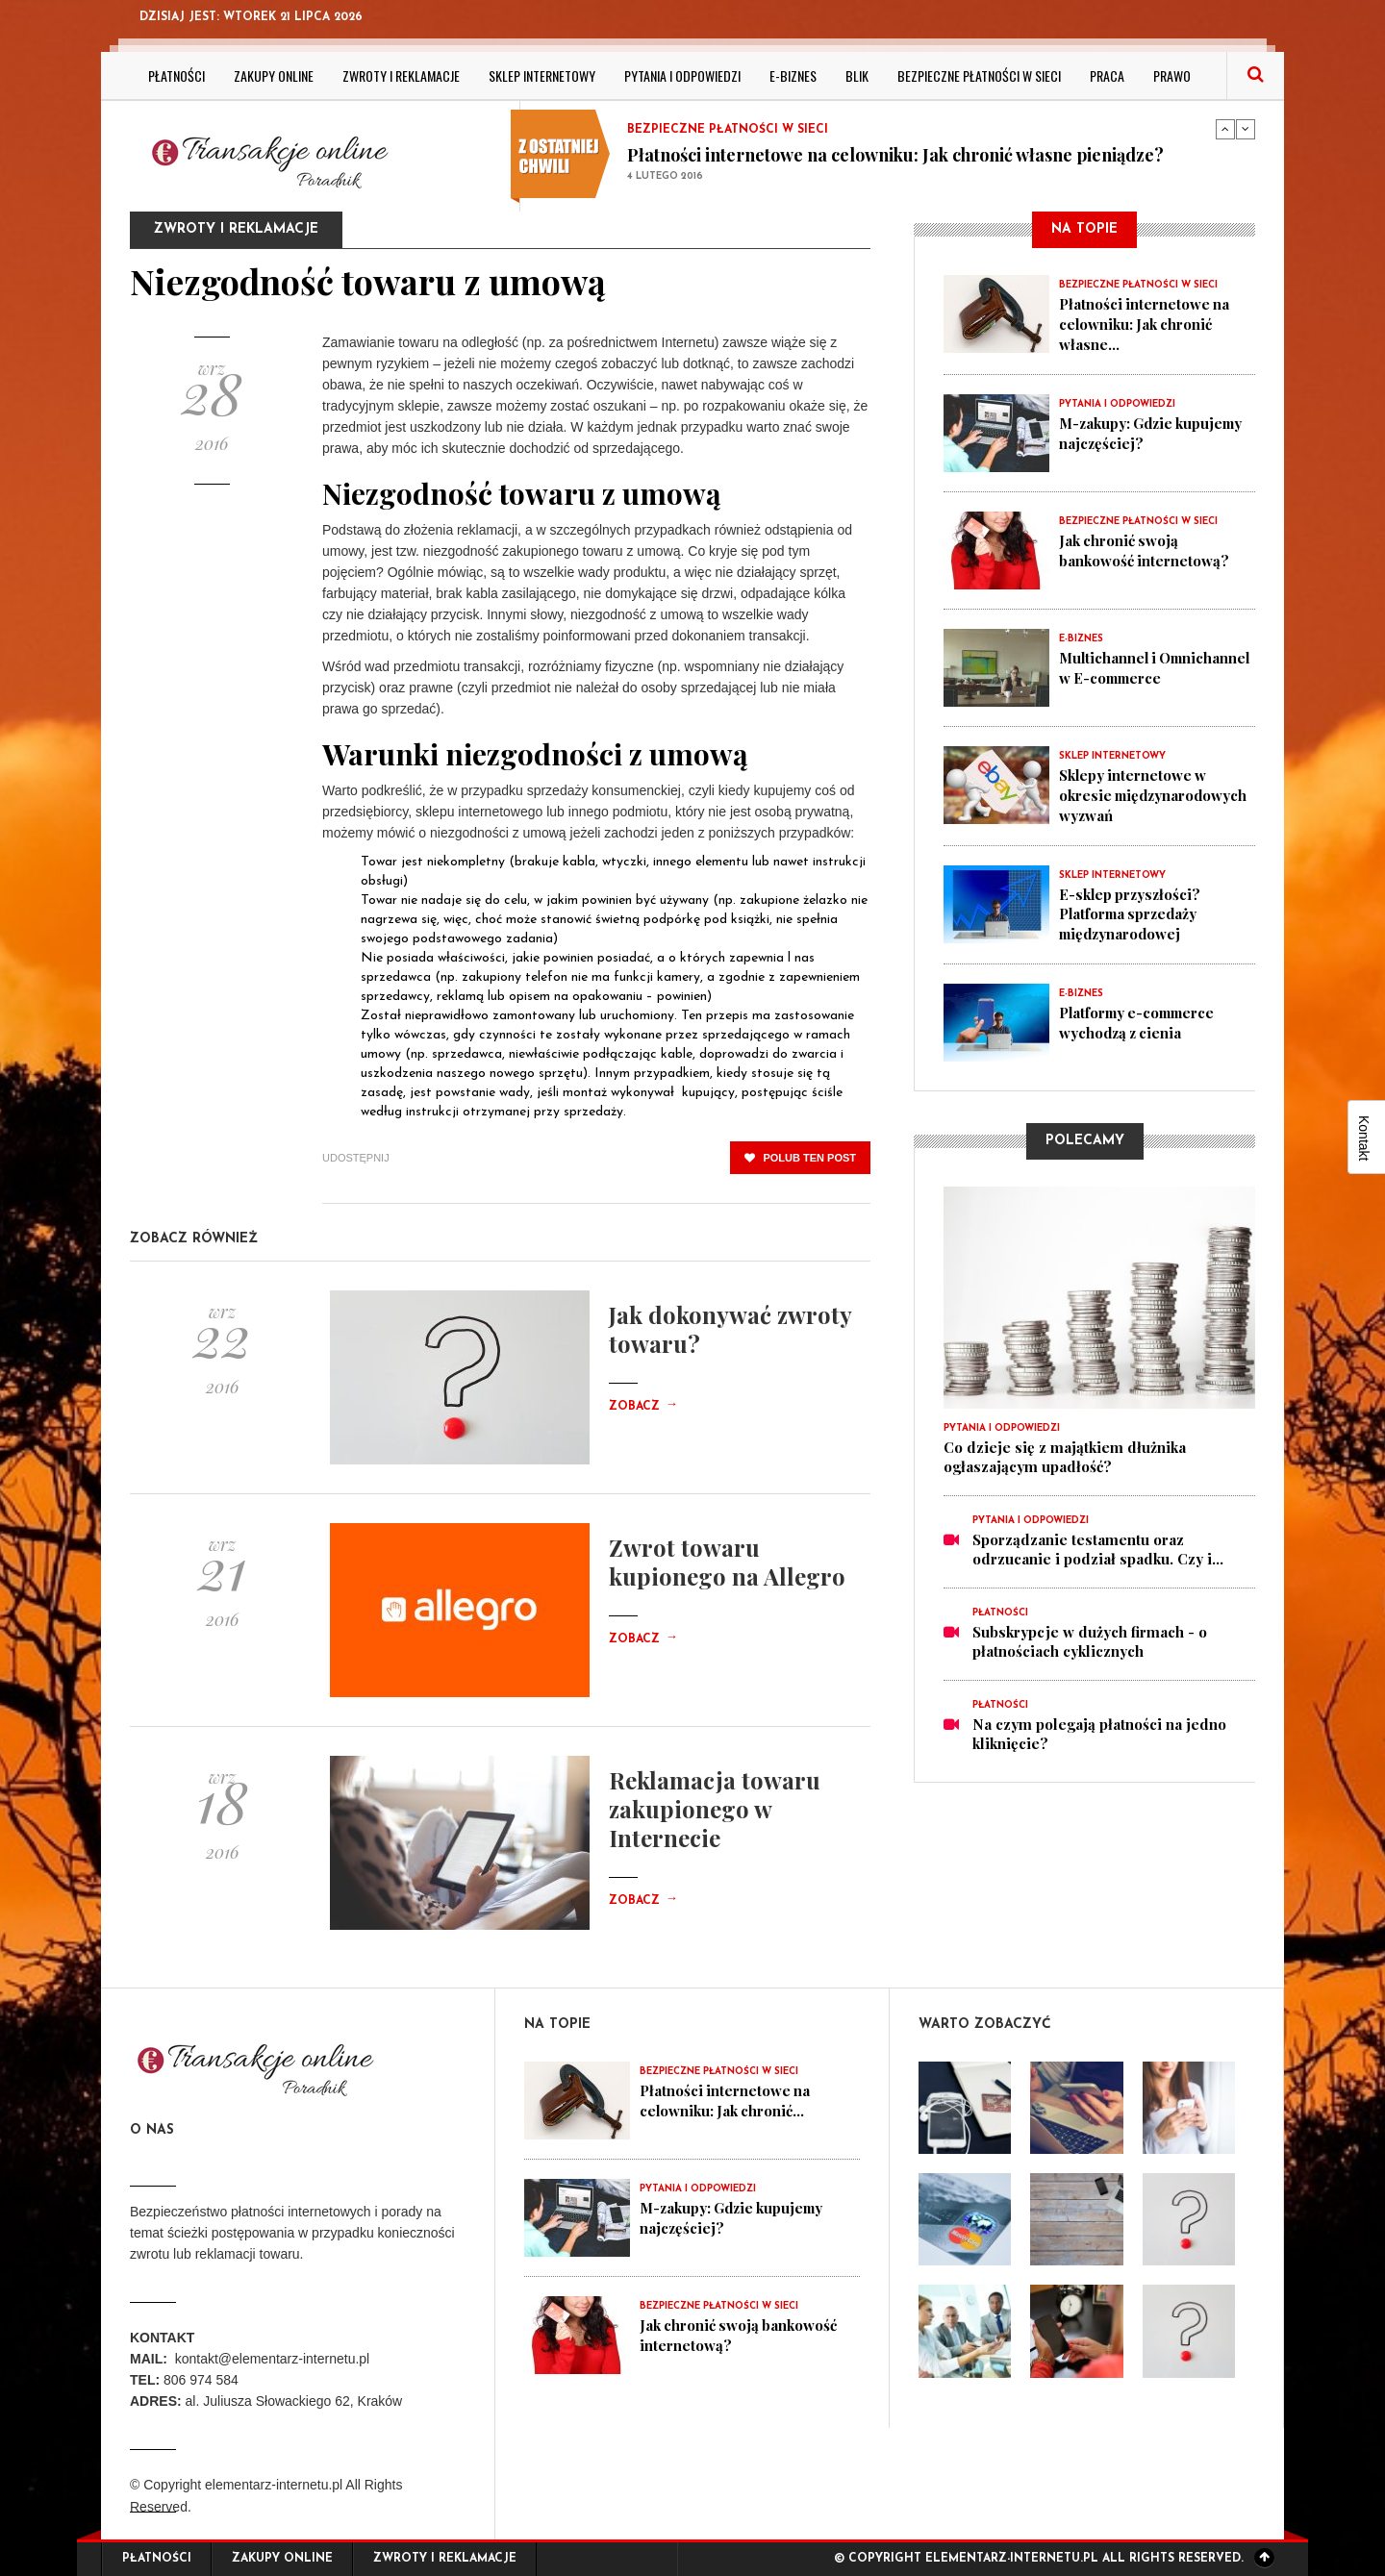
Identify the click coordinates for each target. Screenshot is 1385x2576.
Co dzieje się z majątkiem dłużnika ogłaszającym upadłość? (1065, 1452)
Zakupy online (274, 75)
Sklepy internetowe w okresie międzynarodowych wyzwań (1155, 792)
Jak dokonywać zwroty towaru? (730, 1329)
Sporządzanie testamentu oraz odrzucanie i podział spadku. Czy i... (1097, 1544)
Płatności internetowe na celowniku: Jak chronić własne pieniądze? (895, 154)
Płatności (176, 75)
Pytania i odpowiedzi (682, 75)
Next (1245, 128)
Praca (1107, 75)
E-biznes (793, 75)
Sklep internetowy (542, 75)
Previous (1225, 128)
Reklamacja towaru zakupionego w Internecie (714, 1808)
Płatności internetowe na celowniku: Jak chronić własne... (1145, 323)
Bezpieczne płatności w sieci (979, 75)
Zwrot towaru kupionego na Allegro (727, 1561)
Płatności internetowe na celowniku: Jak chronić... (726, 2100)
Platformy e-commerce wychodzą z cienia (1140, 1017)
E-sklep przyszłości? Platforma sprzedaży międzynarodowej (1131, 909)
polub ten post (800, 1157)
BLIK (857, 75)
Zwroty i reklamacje (401, 75)
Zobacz (643, 1407)
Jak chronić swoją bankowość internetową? (1144, 548)
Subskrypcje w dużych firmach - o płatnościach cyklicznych (1089, 1636)
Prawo (1172, 75)
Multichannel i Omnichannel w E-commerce (1123, 675)
